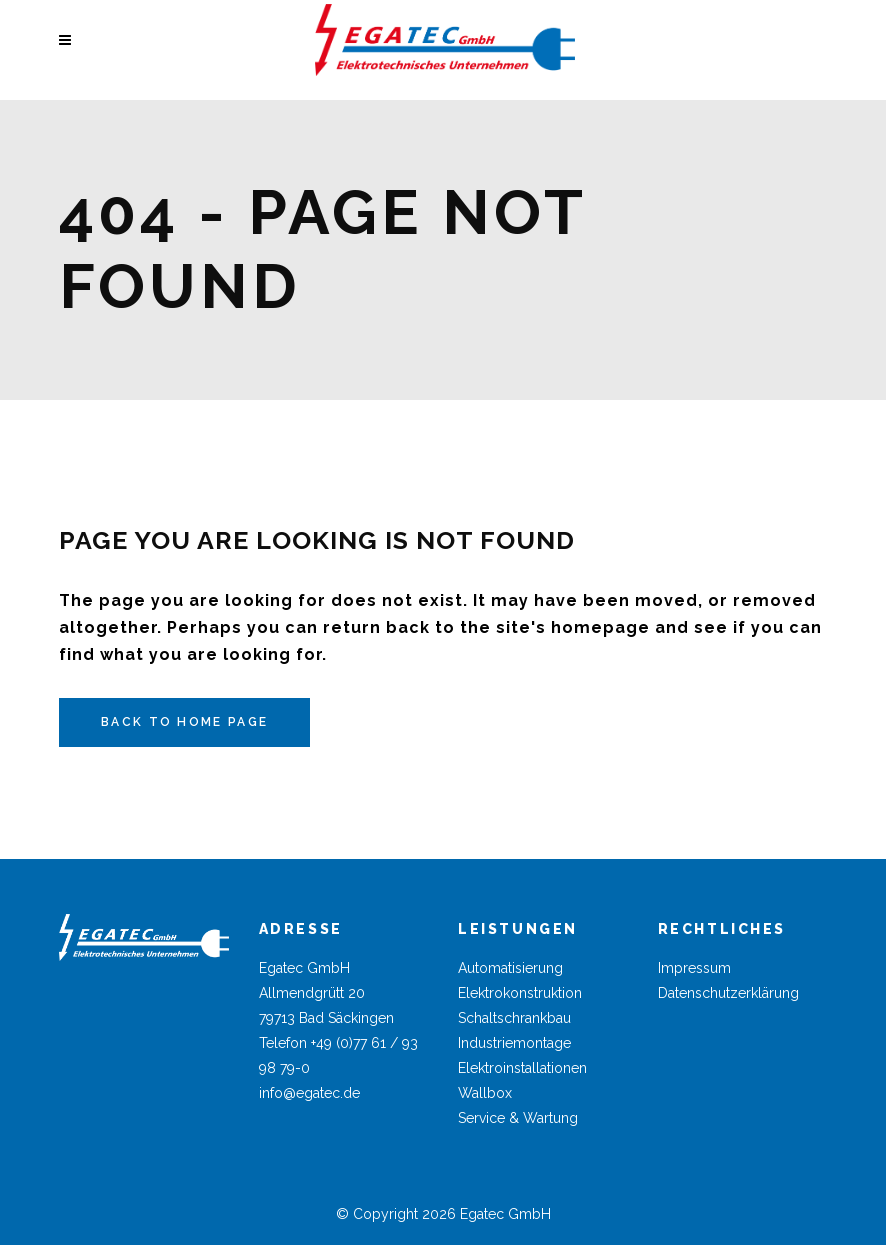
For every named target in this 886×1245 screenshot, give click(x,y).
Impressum (694, 968)
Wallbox (485, 1093)
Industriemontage (514, 1043)
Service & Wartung (518, 1118)
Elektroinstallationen (522, 1068)
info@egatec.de (309, 1093)
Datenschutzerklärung (728, 993)
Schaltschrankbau (514, 1018)
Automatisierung (510, 968)
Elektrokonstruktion (520, 993)
